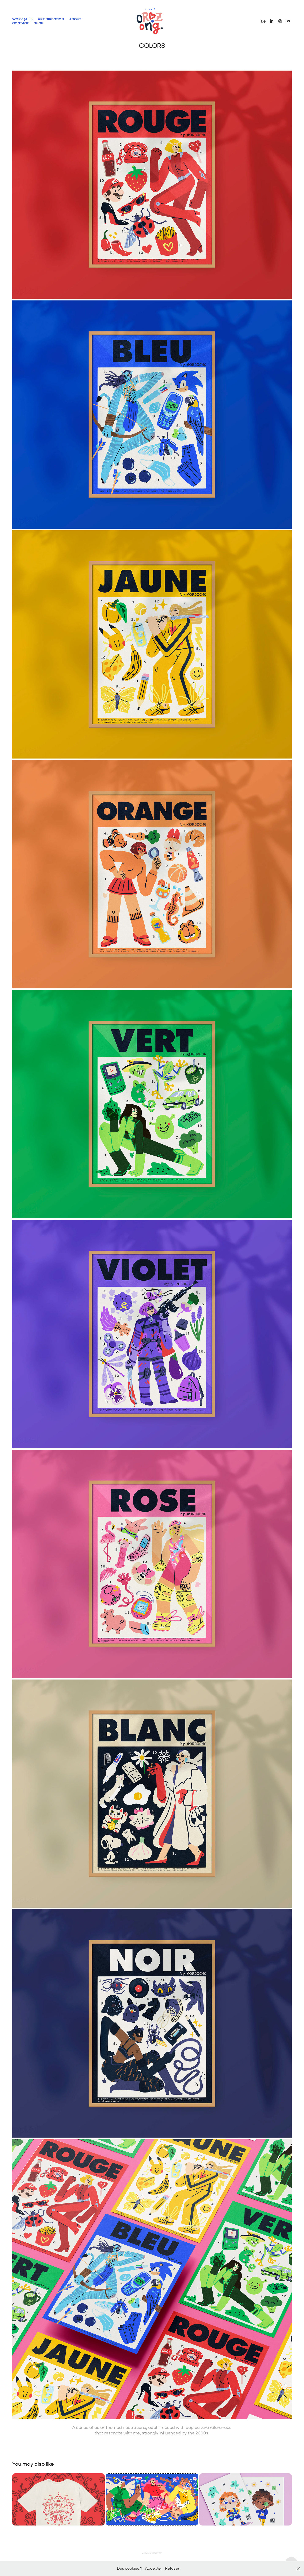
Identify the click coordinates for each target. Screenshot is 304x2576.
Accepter (153, 2568)
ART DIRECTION (51, 19)
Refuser (172, 2568)
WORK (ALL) (22, 19)
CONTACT (20, 23)
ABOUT (75, 19)
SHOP (38, 23)
